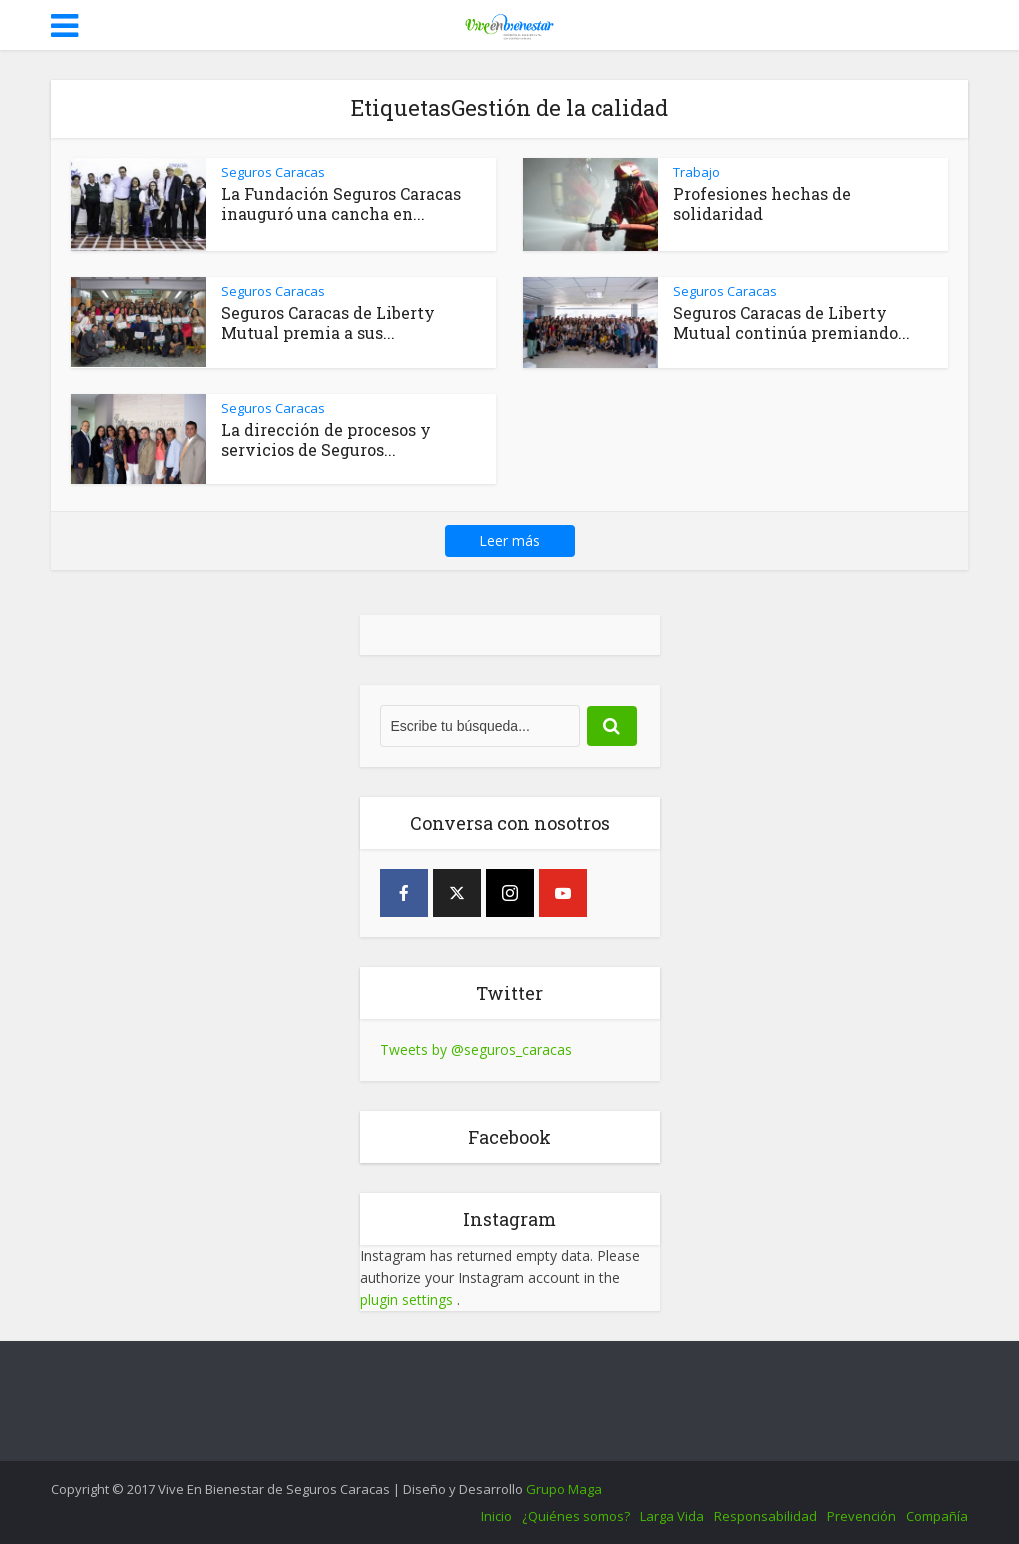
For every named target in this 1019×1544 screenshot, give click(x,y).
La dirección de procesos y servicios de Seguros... (326, 439)
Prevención (861, 1516)
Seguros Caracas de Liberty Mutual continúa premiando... (791, 322)
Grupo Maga (564, 1489)
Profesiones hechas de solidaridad (762, 203)
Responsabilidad (765, 1516)
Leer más (509, 540)
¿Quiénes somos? (576, 1516)
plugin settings (408, 1299)
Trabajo (696, 172)
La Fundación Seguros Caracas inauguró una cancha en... (341, 203)
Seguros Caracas (273, 172)
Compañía (937, 1516)
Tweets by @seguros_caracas (476, 1049)
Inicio (496, 1516)
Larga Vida (672, 1516)
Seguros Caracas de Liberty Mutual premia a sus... (328, 322)
